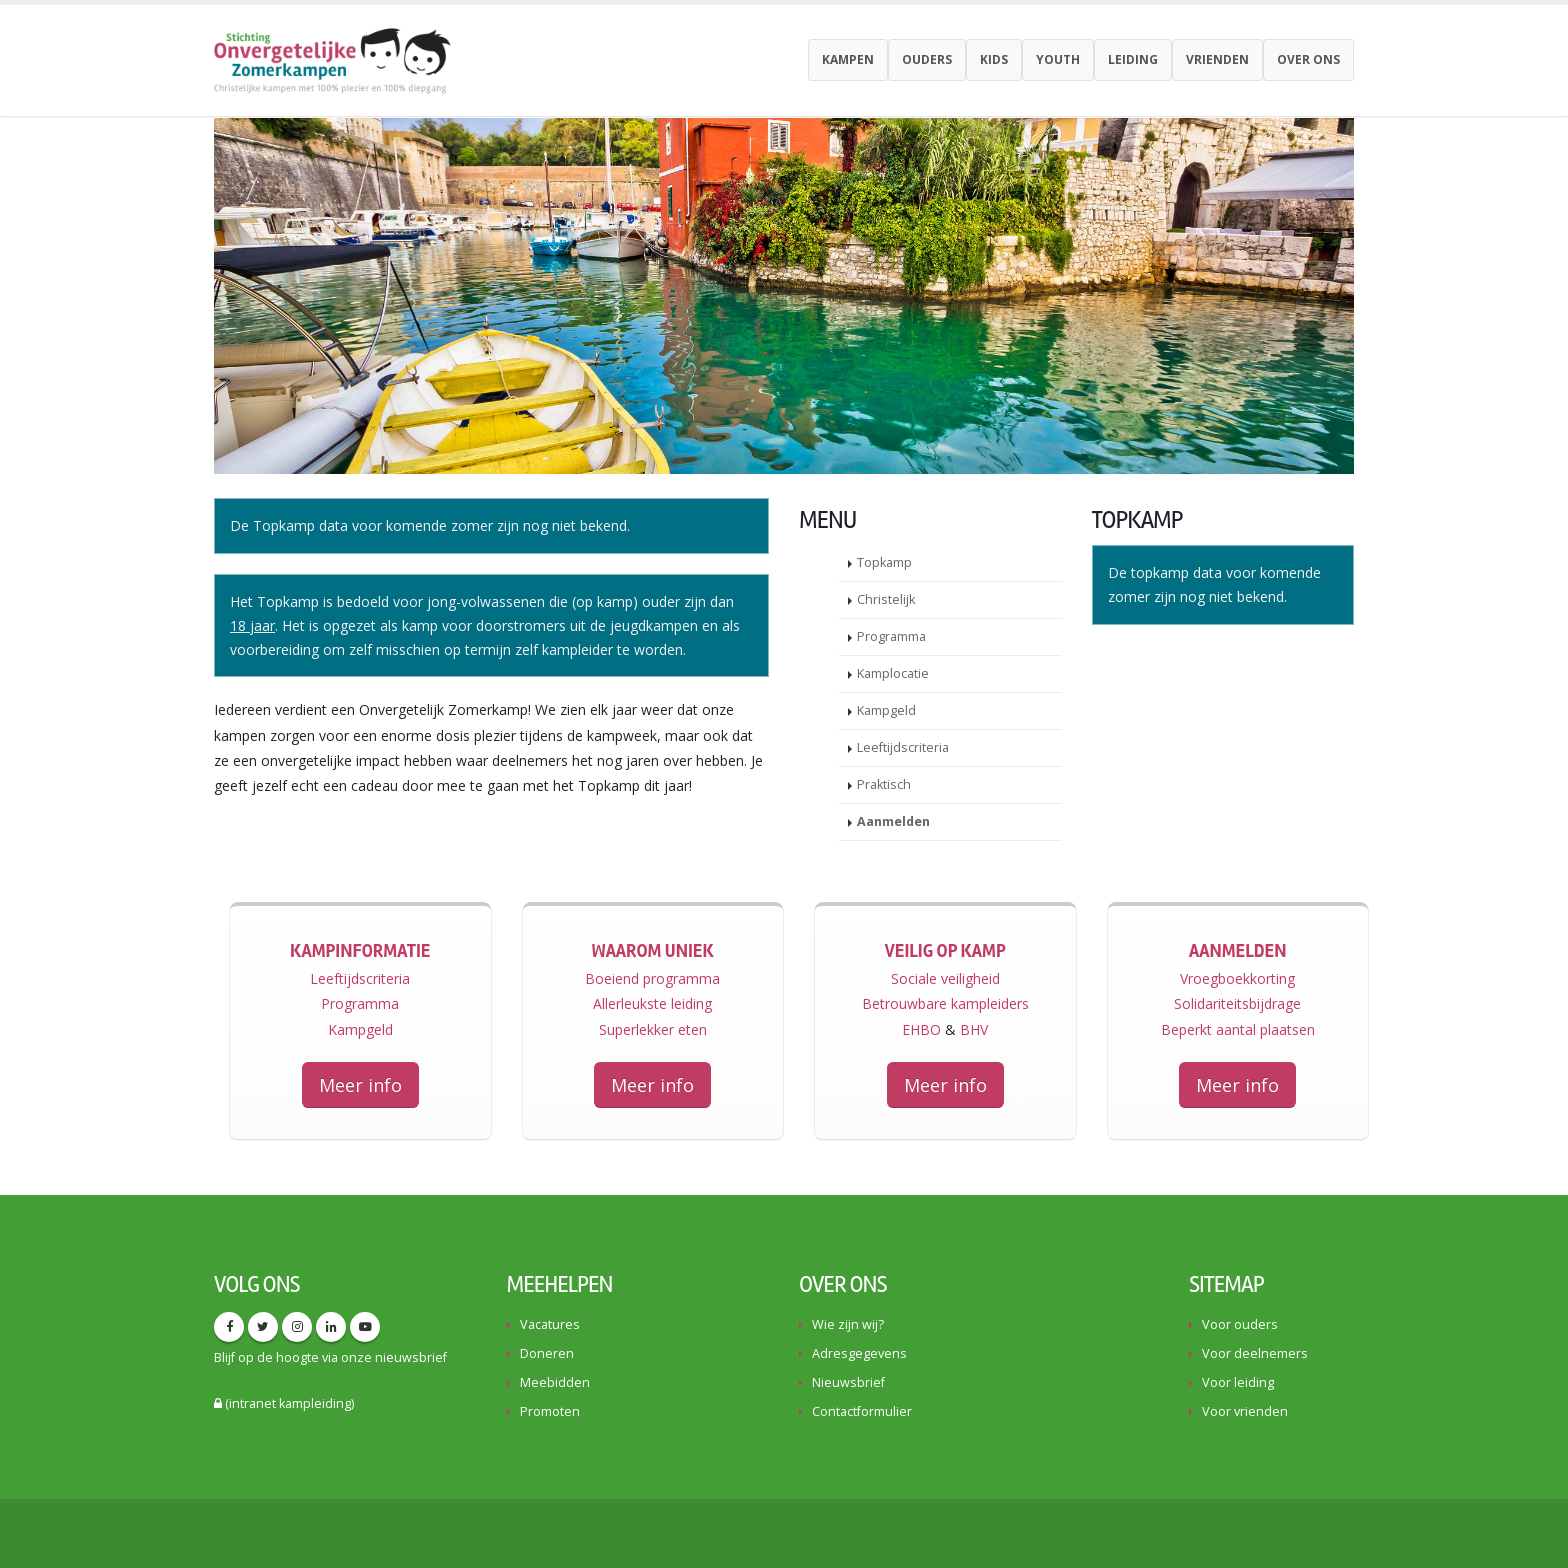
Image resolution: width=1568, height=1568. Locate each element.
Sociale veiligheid (945, 978)
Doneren (547, 1353)
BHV (974, 1029)
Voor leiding (1238, 1382)
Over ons (1308, 59)
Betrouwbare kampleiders (945, 1003)
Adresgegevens (859, 1353)
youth (1058, 59)
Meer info (360, 1085)
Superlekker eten (653, 1029)
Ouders (927, 59)
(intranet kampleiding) (284, 1403)
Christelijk (886, 599)
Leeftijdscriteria (903, 747)
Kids (994, 59)
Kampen (848, 59)
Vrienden (1217, 59)
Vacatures (550, 1324)
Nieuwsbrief (848, 1382)
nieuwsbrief (411, 1357)
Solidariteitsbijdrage (1237, 1003)
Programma (891, 636)
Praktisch (884, 784)
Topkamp (884, 562)
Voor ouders (1240, 1324)
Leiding (1133, 59)
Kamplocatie (893, 673)
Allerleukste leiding (652, 1003)
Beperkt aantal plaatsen (1238, 1029)
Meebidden (555, 1382)
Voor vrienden (1245, 1411)
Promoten (550, 1411)
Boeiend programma (652, 978)
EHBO (921, 1029)
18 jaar (252, 625)
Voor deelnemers (1255, 1353)
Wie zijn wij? (848, 1324)
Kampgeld (886, 710)
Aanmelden (893, 821)
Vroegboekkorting (1237, 978)
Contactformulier (862, 1411)
